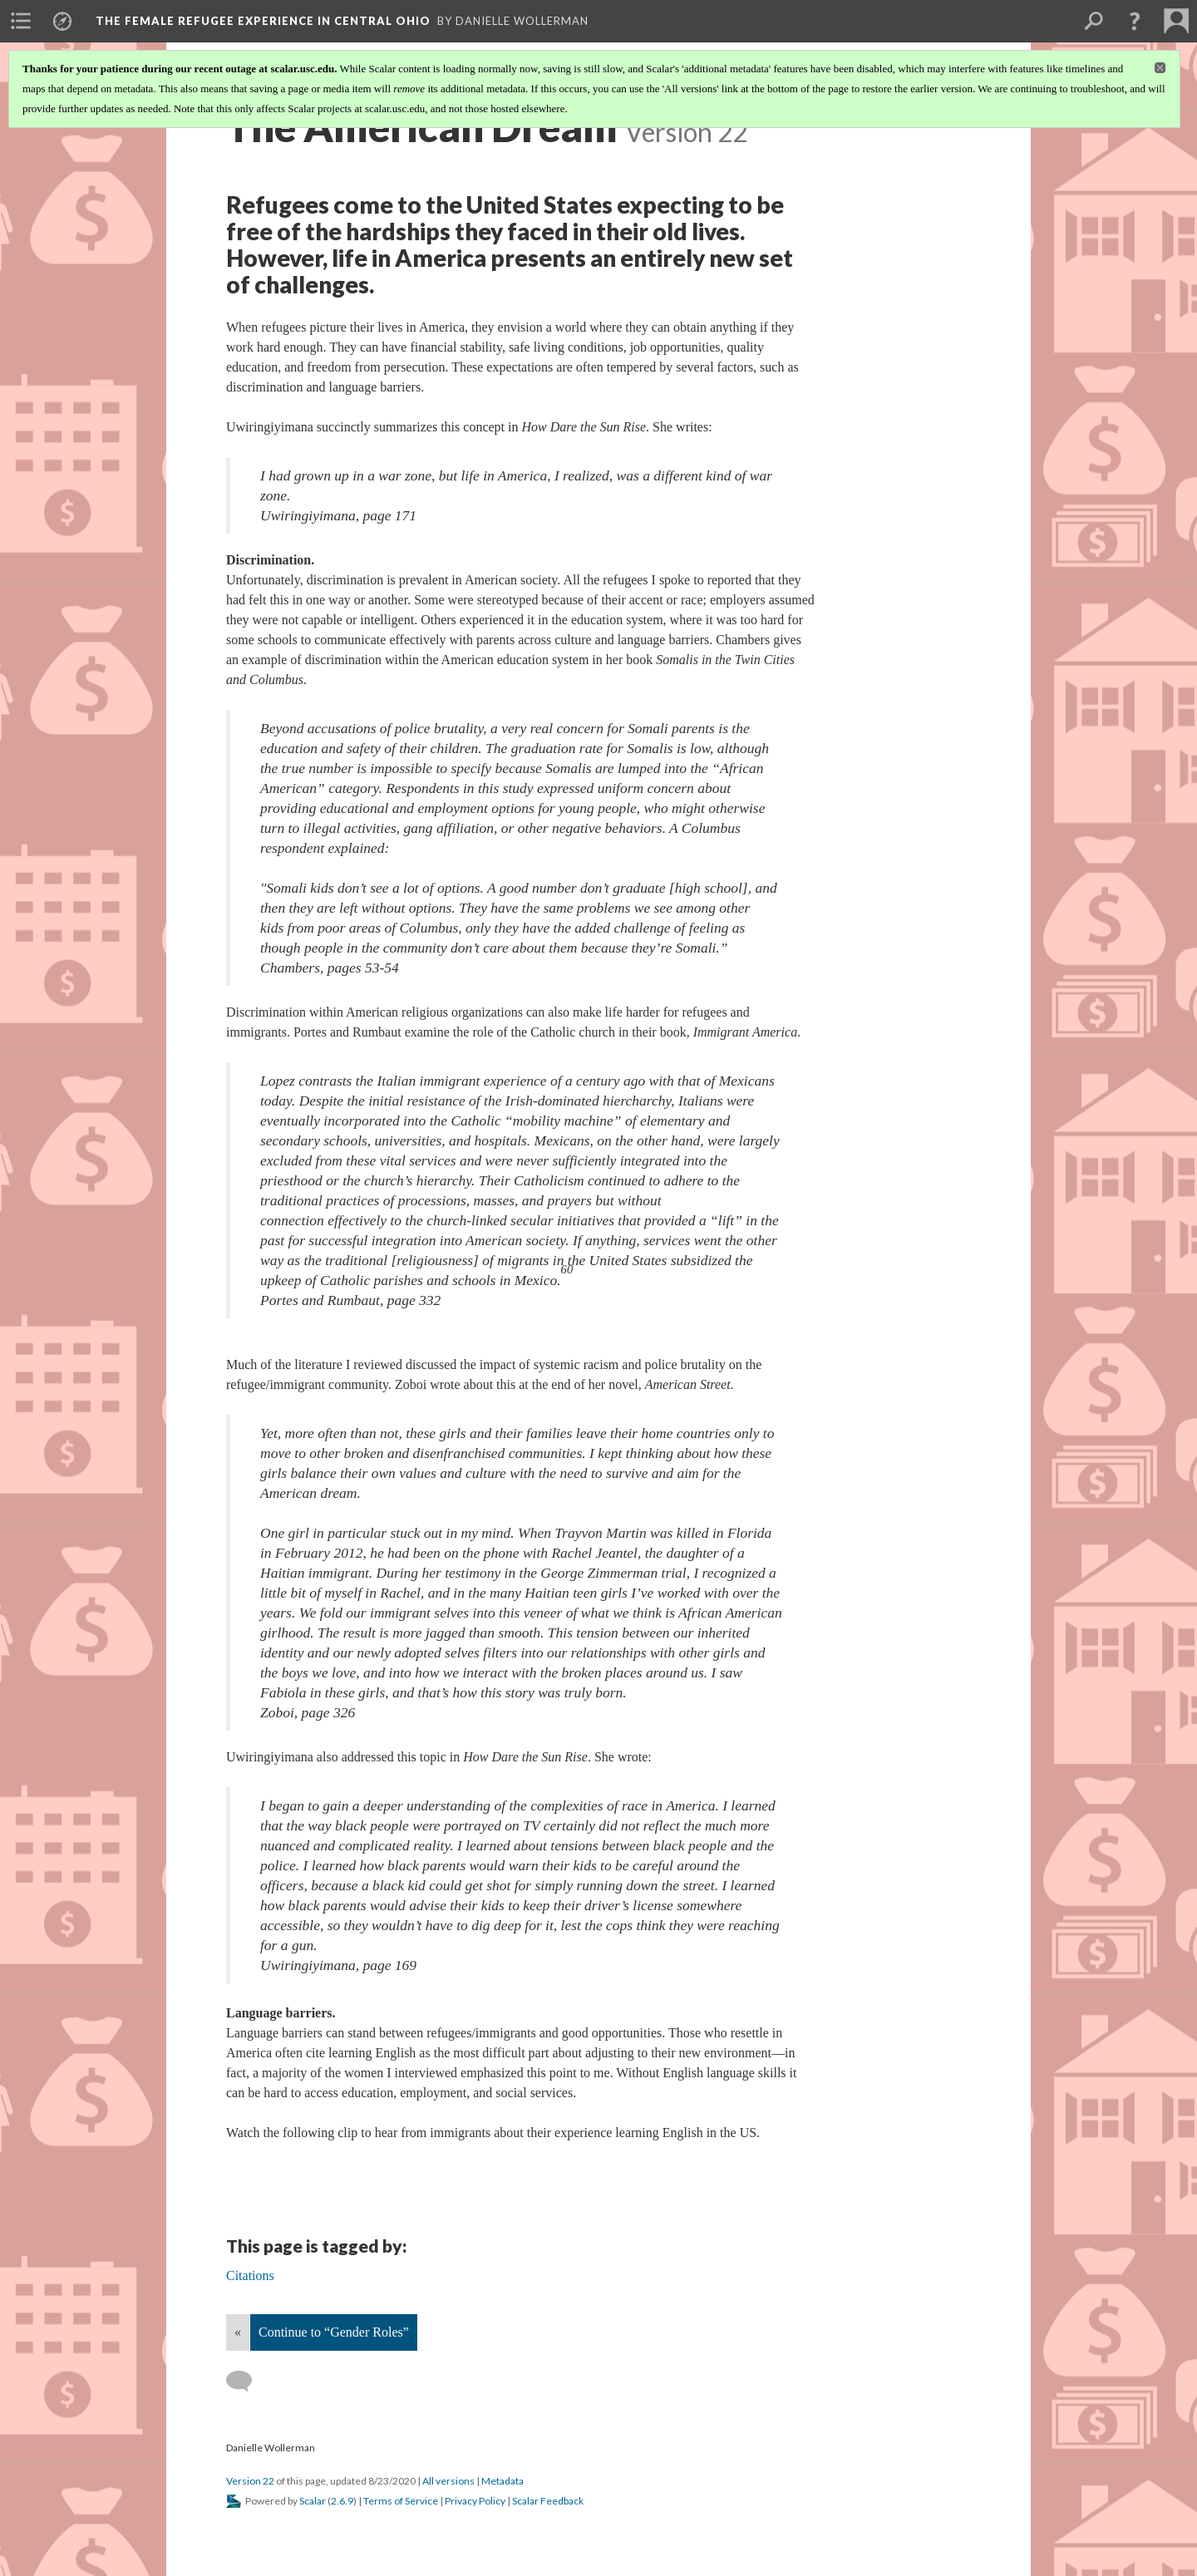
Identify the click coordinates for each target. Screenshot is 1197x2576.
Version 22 (250, 2481)
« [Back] (237, 2332)
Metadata (502, 2481)
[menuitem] (21, 21)
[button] (1134, 21)
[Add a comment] (246, 2381)
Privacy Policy (475, 2501)
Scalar (312, 2501)
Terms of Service (400, 2501)
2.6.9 (342, 2501)
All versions (448, 2481)
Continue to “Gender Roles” (334, 2332)
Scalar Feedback (548, 2501)
